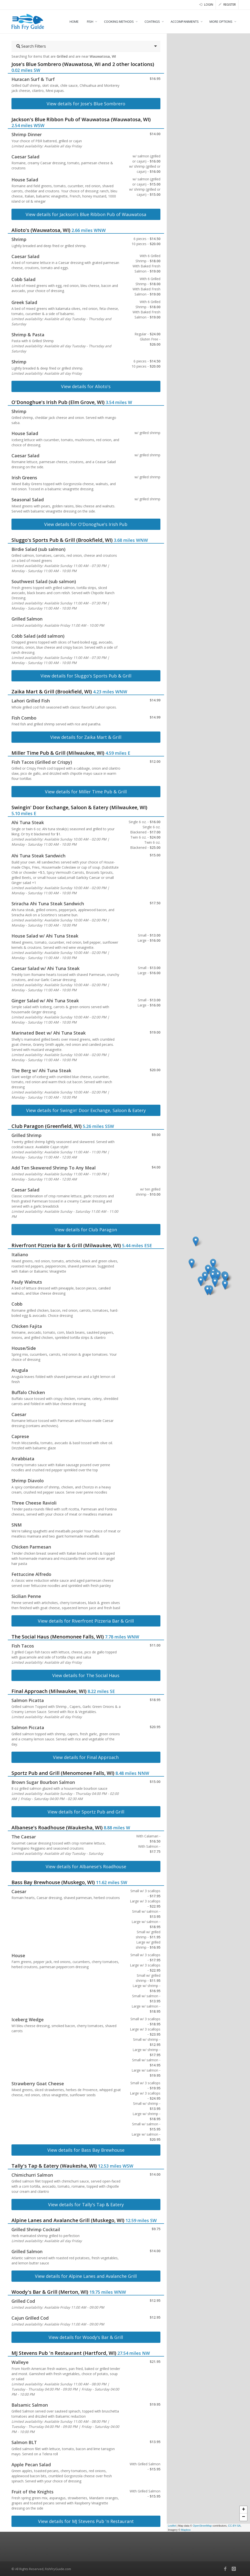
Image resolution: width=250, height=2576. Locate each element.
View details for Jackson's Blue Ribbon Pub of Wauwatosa (86, 214)
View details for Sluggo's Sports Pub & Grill (86, 676)
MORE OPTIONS (220, 21)
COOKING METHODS (119, 21)
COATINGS (152, 21)
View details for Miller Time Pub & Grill (86, 792)
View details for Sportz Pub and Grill (86, 1812)
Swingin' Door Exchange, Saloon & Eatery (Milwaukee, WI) (79, 807)
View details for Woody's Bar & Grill (86, 2337)
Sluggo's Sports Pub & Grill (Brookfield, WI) (62, 540)
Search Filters (31, 46)
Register (227, 4)
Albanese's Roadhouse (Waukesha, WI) (57, 1827)
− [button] (243, 2517)
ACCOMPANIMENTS (185, 21)
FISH (90, 21)
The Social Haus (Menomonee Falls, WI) (57, 1636)
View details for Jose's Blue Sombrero (86, 104)
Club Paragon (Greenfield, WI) (46, 1126)
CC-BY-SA (234, 2525)
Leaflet (172, 2525)
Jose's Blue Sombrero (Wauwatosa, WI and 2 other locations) (82, 64)
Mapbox (186, 2529)
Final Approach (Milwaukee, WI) (48, 1691)
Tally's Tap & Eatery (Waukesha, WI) (54, 2165)
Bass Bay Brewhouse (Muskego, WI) (53, 1882)
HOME (74, 21)
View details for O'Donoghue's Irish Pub (85, 524)
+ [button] (243, 2509)
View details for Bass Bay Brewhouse (86, 2150)
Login (206, 4)
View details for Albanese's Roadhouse (86, 1866)
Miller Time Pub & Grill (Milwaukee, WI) (57, 753)
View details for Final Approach (86, 1757)
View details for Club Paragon (86, 1230)
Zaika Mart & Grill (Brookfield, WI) (51, 691)
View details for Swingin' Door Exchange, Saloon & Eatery (86, 1110)
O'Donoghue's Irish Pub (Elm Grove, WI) (57, 402)
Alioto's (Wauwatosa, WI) (40, 230)
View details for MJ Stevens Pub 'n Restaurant (86, 2521)
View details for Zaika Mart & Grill (85, 737)
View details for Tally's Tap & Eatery (86, 2204)
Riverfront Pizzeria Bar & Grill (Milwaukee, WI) (66, 1245)
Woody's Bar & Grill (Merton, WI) (49, 2292)
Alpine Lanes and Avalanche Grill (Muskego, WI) (67, 2220)
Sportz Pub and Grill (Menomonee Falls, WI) (62, 1773)
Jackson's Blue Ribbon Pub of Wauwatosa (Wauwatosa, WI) (81, 119)
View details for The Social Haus (85, 1675)
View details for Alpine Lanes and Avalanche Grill (86, 2276)
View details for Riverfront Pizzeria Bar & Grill (86, 1621)
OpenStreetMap (202, 2525)
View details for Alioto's (86, 386)
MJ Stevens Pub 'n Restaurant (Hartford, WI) (63, 2353)
